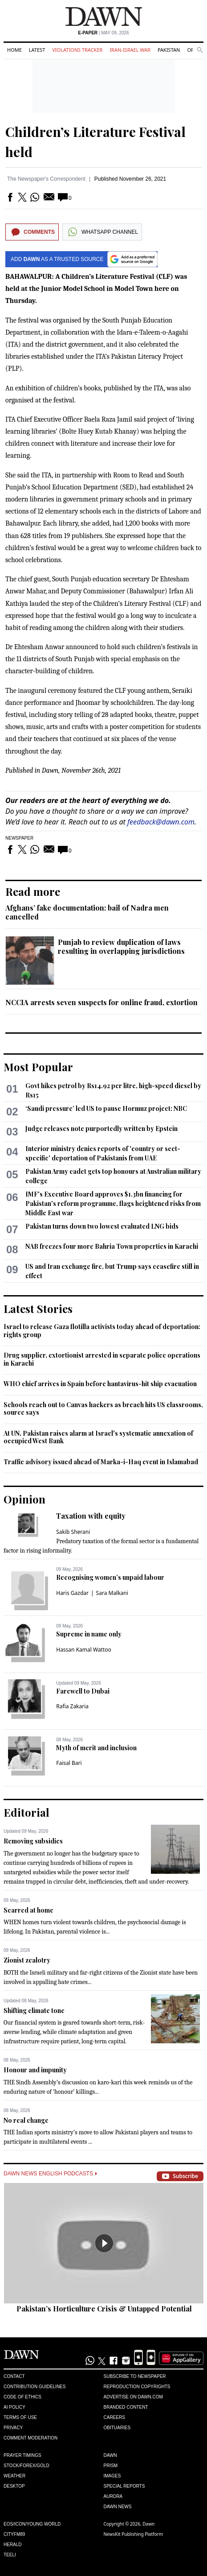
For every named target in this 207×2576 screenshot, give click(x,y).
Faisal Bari (68, 1763)
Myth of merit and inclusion (96, 1748)
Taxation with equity (91, 1515)
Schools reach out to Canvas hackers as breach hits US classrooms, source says (103, 1408)
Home (14, 49)
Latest (37, 49)
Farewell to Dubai (83, 1691)
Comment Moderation (30, 2437)
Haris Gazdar (72, 1593)
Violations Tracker (77, 49)
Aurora (113, 2496)
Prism (111, 2465)
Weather (14, 2475)
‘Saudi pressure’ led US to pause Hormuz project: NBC (106, 1108)
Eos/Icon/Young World (32, 2524)
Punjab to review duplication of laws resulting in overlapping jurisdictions (121, 946)
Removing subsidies (33, 1841)
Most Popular (38, 1067)
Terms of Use (20, 2417)
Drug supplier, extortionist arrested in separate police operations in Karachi (102, 1359)
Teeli (10, 2554)
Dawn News (118, 2506)
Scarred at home (28, 1910)
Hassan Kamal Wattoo (83, 1649)
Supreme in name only (89, 1634)
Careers (114, 2417)
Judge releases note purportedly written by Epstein (101, 1128)
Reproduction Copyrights (137, 2386)
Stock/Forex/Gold (26, 2465)
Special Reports (124, 2486)
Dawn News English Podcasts (50, 2173)
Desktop (14, 2486)
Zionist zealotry (27, 1960)
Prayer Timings (22, 2455)
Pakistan (169, 49)
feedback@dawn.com (161, 822)
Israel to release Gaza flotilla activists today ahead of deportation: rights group (102, 1330)
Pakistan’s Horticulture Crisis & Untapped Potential (104, 2308)
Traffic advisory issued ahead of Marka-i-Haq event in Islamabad (101, 1462)
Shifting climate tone (34, 2010)
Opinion (24, 1499)
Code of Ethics (22, 2396)
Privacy (13, 2427)
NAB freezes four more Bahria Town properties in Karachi (111, 1246)
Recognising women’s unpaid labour (110, 1577)
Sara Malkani (112, 1593)
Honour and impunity (35, 2070)
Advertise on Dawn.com (133, 2396)
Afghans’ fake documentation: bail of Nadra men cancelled (87, 912)
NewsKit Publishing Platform (133, 2534)
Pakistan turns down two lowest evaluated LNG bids (102, 1226)
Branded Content (126, 2407)
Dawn (110, 2455)
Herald (13, 2544)
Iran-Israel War (130, 49)
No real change (26, 2120)
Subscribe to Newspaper (135, 2376)
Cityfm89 (14, 2534)
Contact (14, 2376)
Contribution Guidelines (34, 2386)
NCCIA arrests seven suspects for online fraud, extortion (101, 1002)
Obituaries (117, 2427)
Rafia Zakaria (72, 1706)
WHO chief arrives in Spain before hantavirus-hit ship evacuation (100, 1383)
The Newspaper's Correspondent (46, 179)
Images (112, 2475)
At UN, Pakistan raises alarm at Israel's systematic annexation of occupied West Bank (98, 1437)
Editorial (26, 1812)
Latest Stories (38, 1308)
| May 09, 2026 (103, 32)
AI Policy (14, 2407)
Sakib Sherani (73, 1532)
